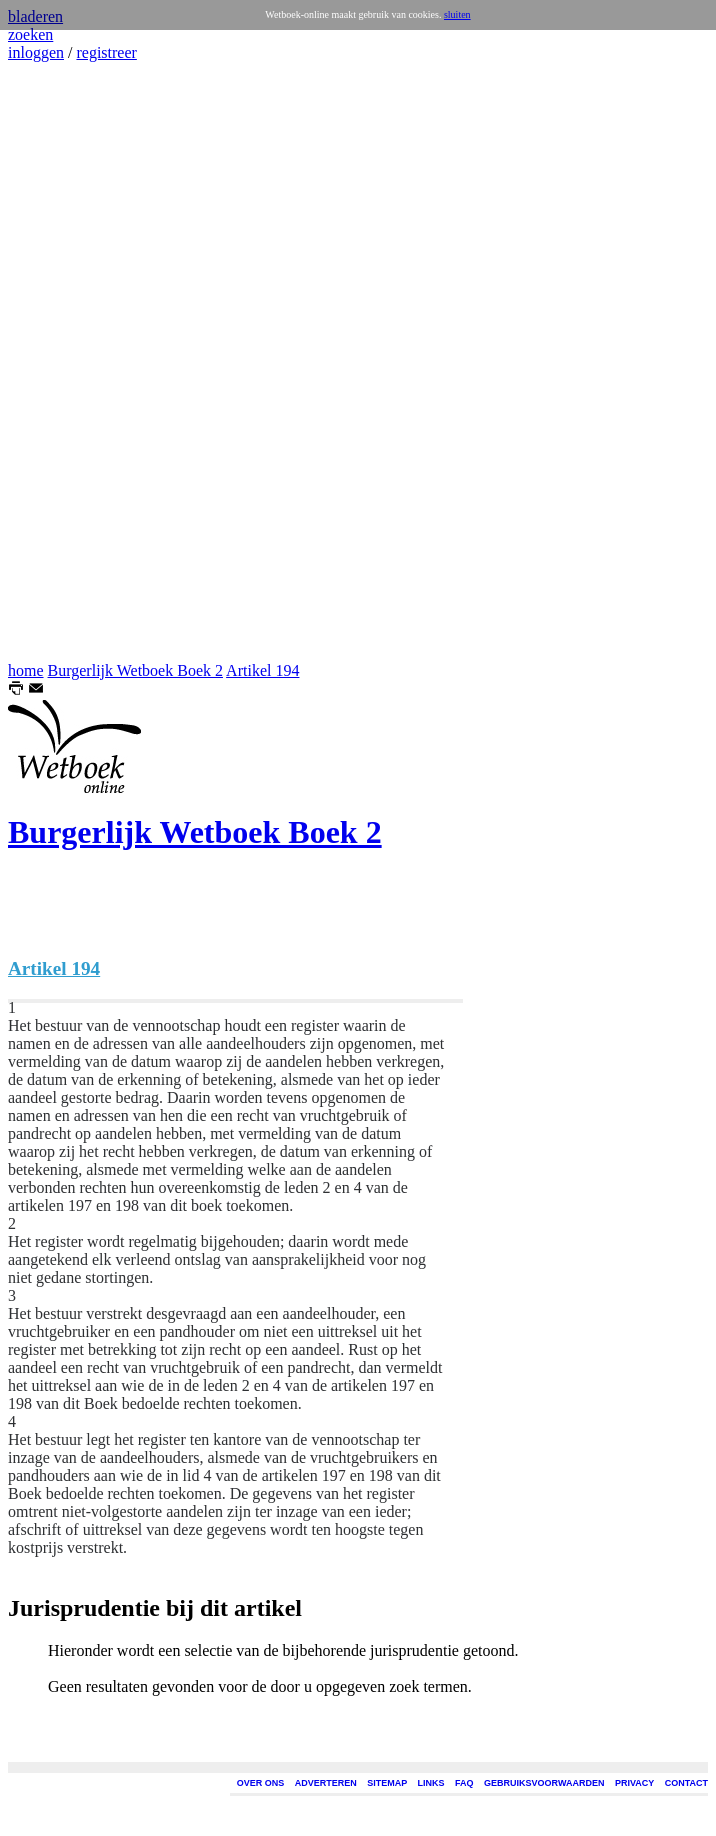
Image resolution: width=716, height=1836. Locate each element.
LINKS (431, 1783)
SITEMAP (387, 1783)
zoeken (30, 34)
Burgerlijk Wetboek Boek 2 (135, 670)
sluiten (457, 14)
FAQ (464, 1783)
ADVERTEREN (326, 1783)
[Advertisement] (68, 362)
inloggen (36, 52)
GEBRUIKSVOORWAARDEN (544, 1783)
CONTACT (686, 1783)
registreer (106, 52)
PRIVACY (634, 1783)
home (26, 670)
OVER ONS (261, 1783)
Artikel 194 (262, 670)
